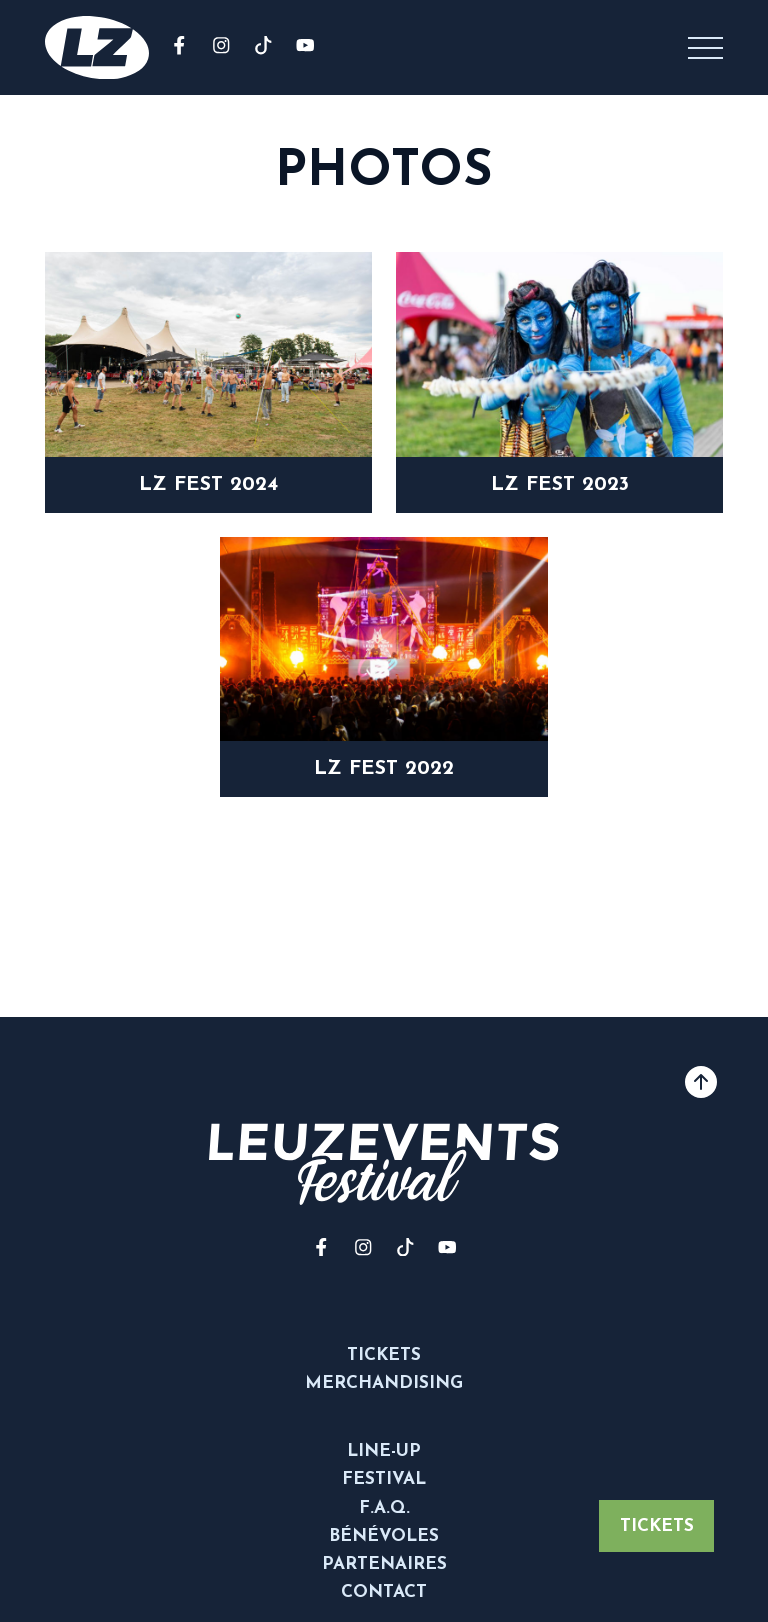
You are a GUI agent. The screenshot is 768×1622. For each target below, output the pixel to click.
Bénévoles (384, 1536)
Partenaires (384, 1564)
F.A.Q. (384, 1508)
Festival (384, 1479)
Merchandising (384, 1383)
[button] (705, 47)
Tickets (657, 1526)
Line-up (384, 1451)
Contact (384, 1592)
